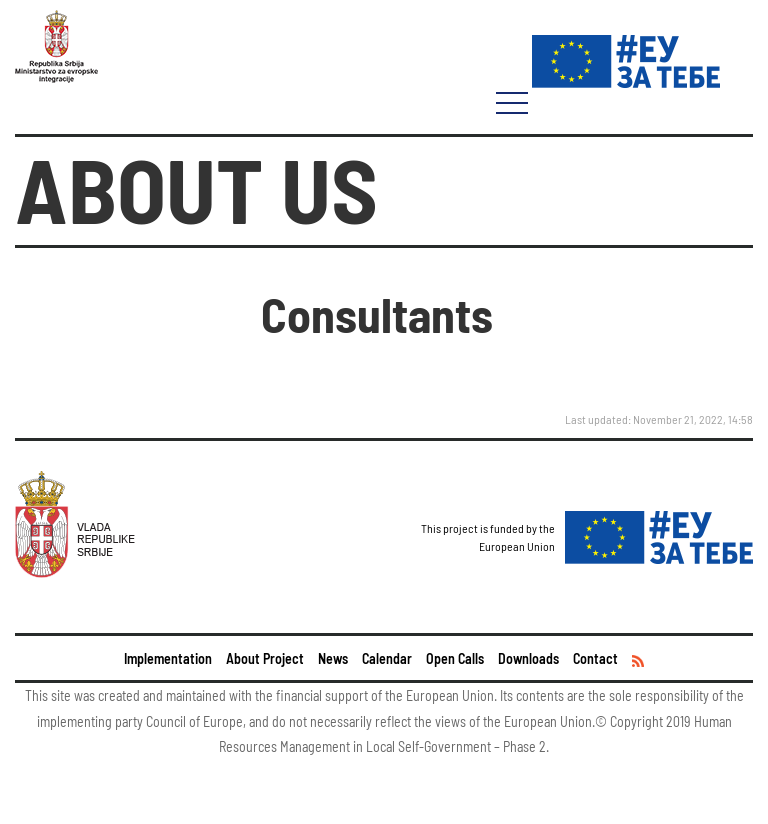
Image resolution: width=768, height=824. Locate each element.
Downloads (528, 658)
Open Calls (455, 658)
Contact (595, 658)
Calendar (387, 658)
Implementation (168, 658)
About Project (265, 658)
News (333, 658)
